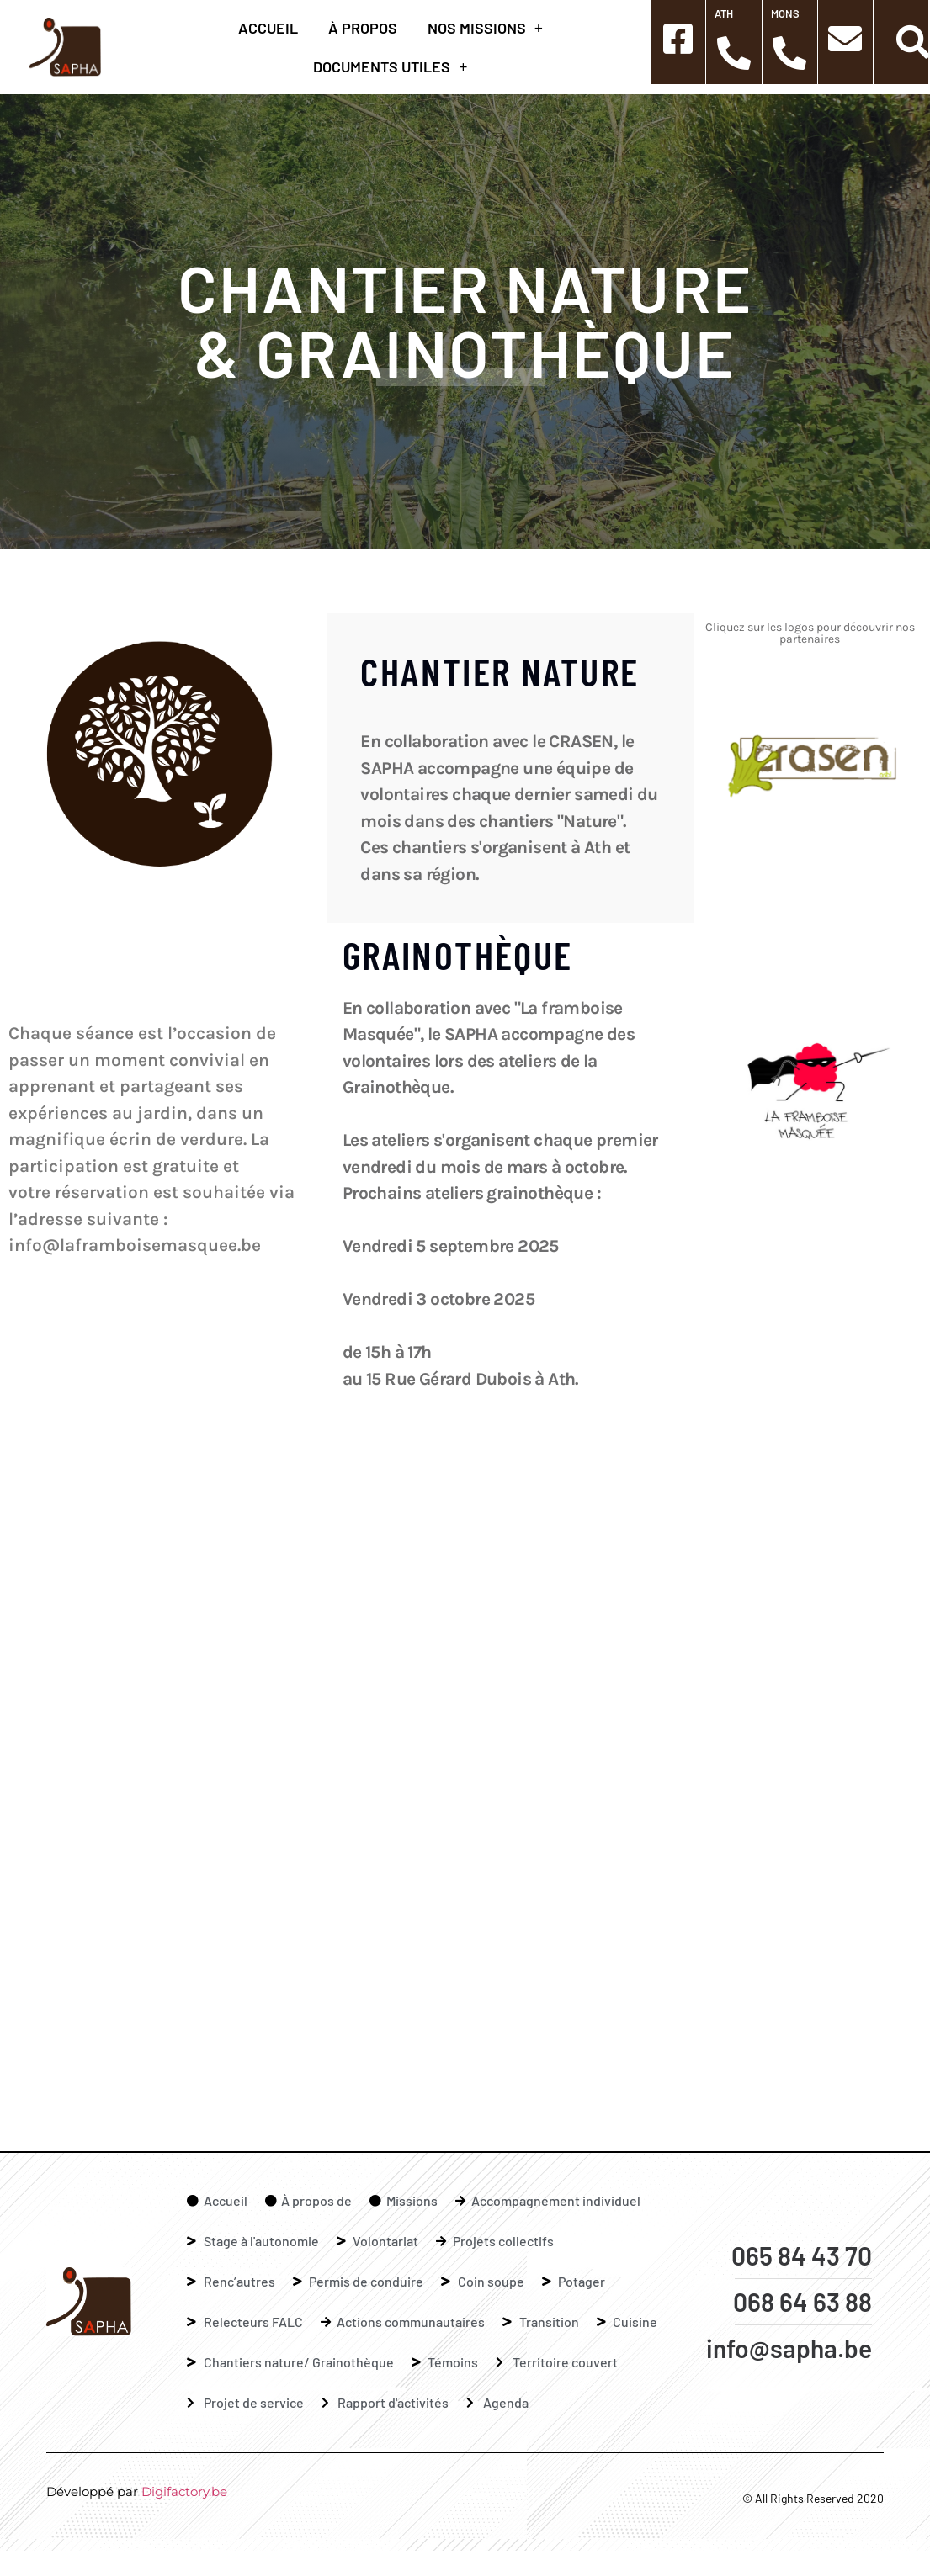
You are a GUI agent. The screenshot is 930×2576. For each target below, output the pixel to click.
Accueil (268, 28)
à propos (362, 28)
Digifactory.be (184, 2491)
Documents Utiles (390, 66)
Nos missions (485, 28)
